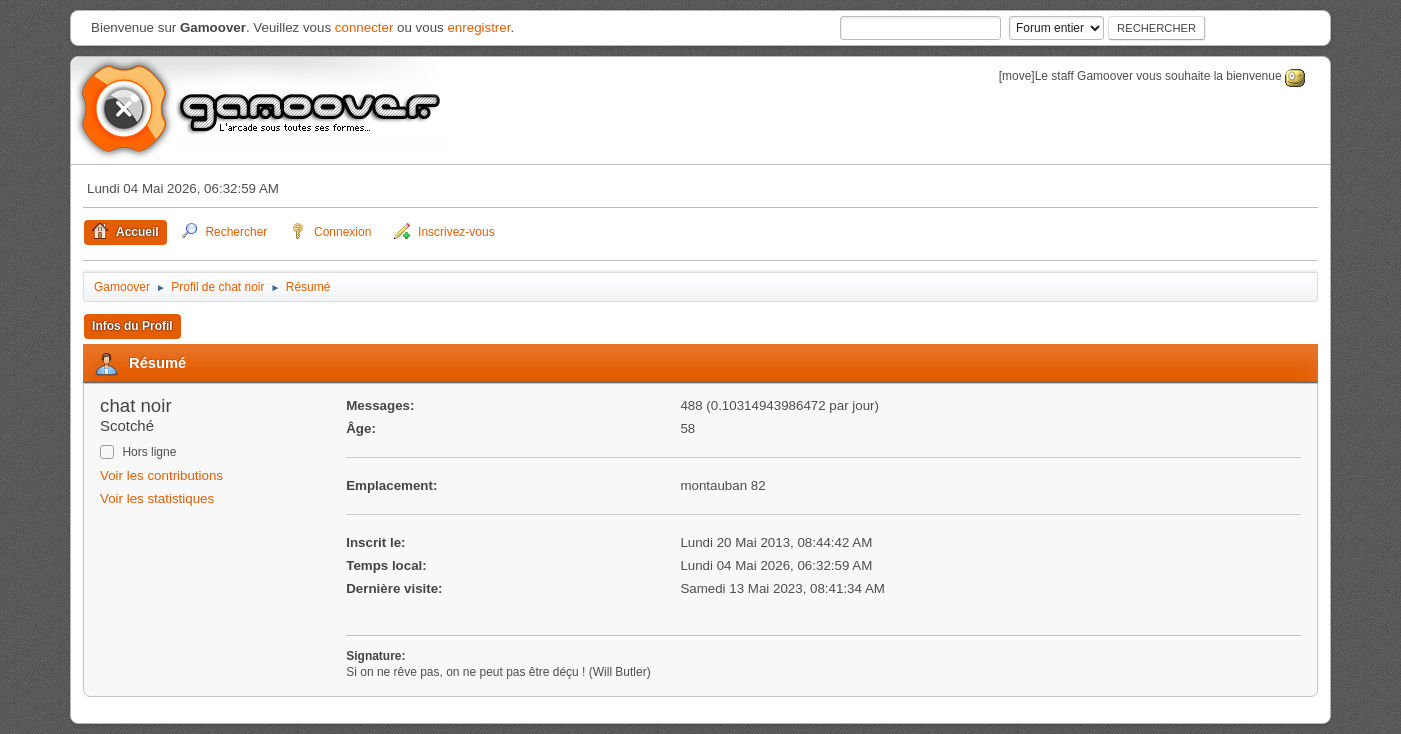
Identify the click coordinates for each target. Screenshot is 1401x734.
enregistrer (478, 27)
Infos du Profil (132, 326)
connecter (364, 27)
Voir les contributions (161, 475)
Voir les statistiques (157, 498)
